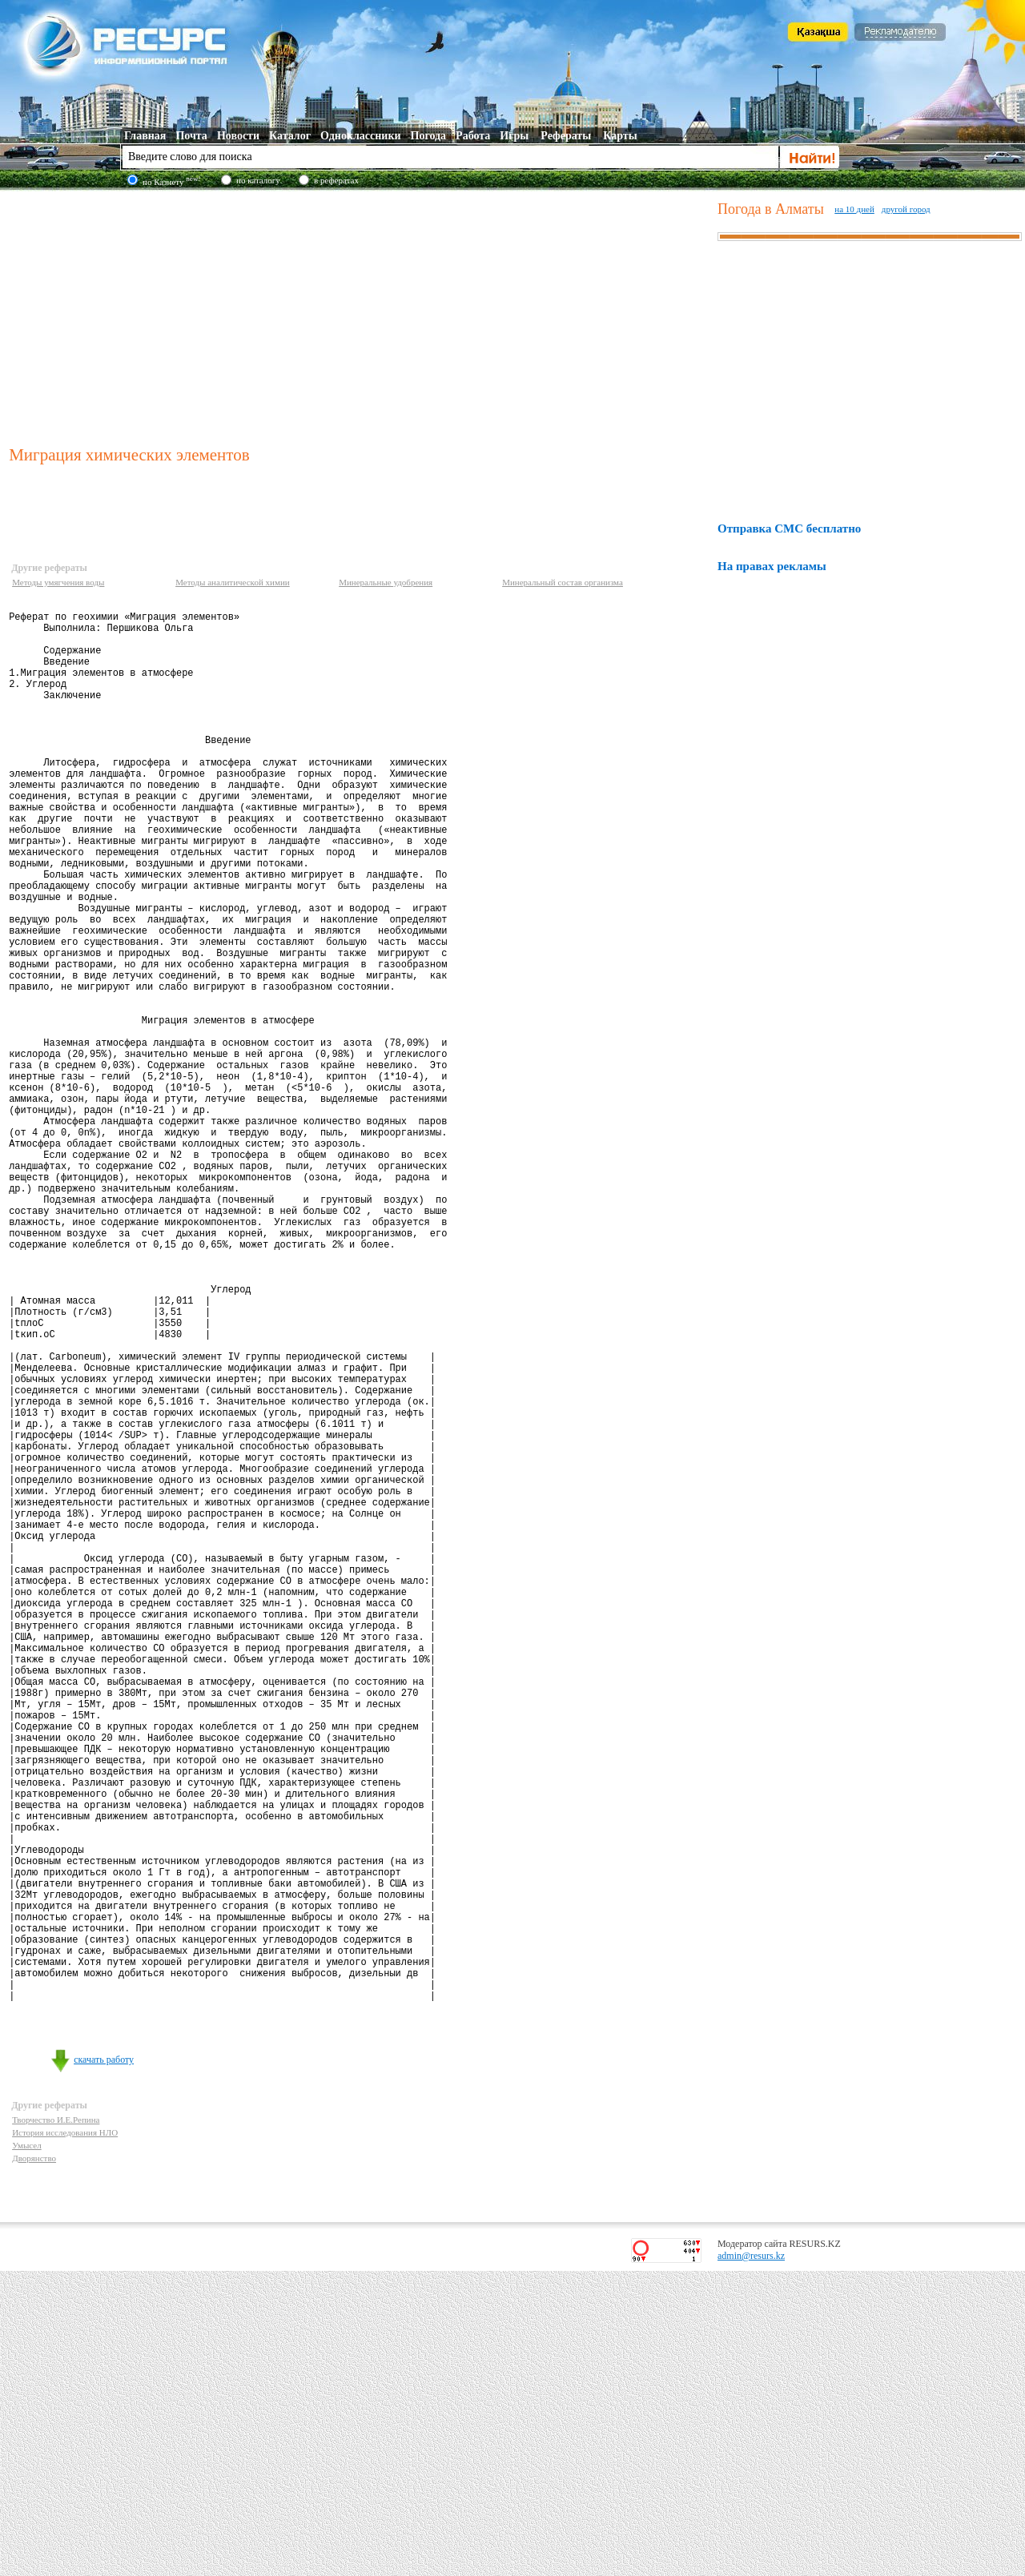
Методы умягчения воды (58, 582)
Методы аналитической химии (232, 582)
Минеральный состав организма (562, 582)
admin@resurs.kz (751, 2560)
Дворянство (34, 2463)
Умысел (27, 2450)
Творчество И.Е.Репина (55, 2424)
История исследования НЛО (65, 2437)
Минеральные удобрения (385, 582)
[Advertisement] (359, 315)
